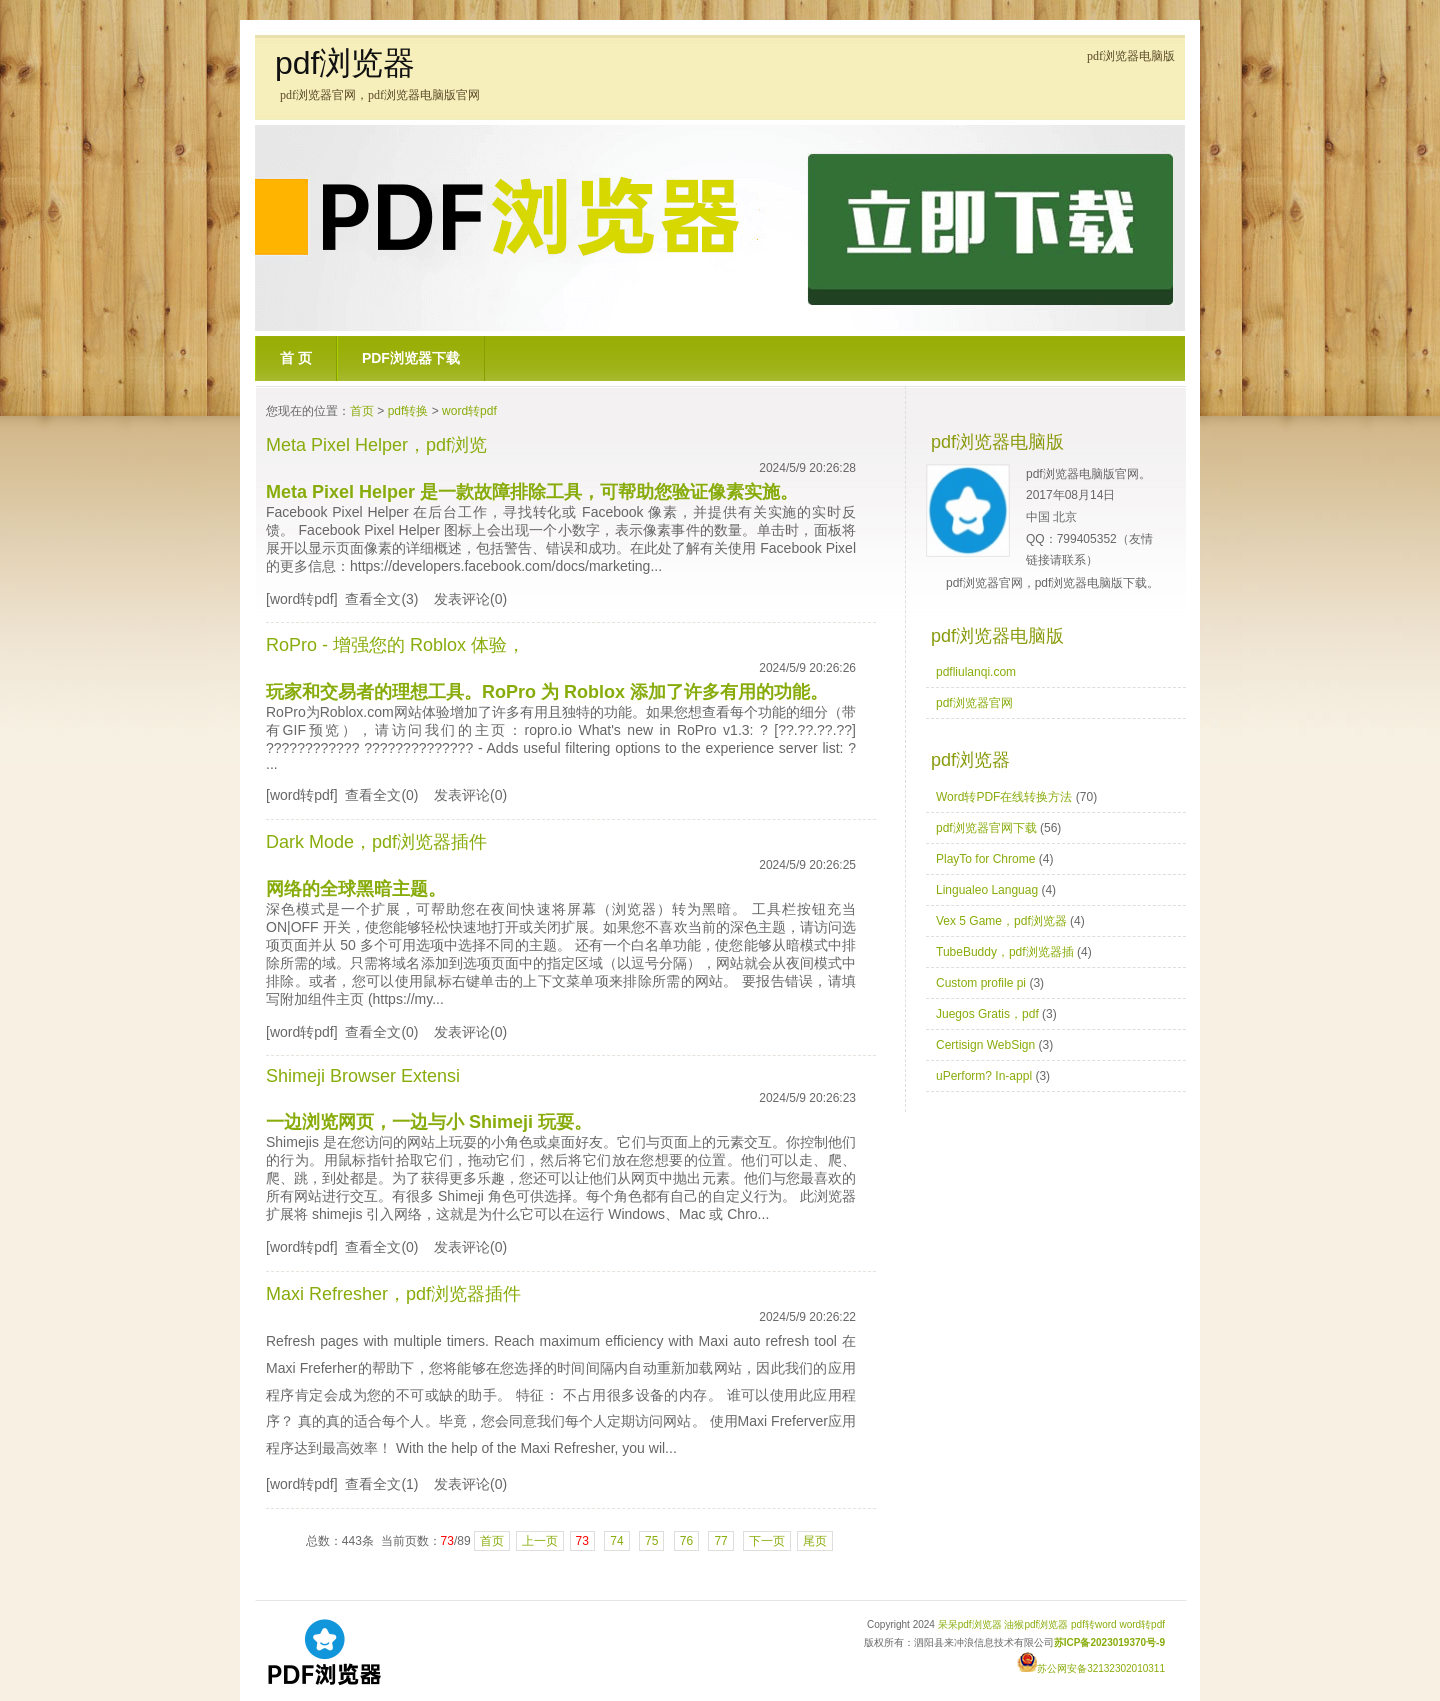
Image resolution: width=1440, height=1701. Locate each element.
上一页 (540, 1541)
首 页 (296, 358)
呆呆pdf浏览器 (970, 1624)
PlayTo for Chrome (985, 859)
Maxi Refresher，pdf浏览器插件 (393, 1294)
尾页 (815, 1541)
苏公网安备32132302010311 (1091, 1668)
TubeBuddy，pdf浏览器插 (1005, 952)
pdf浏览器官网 (974, 703)
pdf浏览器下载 (411, 358)
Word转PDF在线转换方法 (1004, 797)
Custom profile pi (981, 983)
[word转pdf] (302, 599)
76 (686, 1541)
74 (616, 1541)
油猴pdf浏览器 (1036, 1624)
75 (651, 1541)
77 (720, 1541)
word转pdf (469, 411)
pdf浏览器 (345, 63)
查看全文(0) (381, 795)
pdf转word (1094, 1624)
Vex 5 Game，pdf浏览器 (1001, 921)
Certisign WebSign (985, 1045)
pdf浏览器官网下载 (986, 828)
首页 (362, 411)
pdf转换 (408, 411)
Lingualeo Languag (987, 890)
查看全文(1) (381, 1484)
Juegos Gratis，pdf (987, 1014)
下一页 (767, 1541)
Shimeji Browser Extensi (363, 1076)
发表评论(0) (470, 599)
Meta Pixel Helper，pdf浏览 (376, 445)
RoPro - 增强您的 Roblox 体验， (395, 645)
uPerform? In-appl (984, 1076)
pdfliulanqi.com (976, 672)
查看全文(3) (381, 599)
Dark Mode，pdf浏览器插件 (376, 842)
